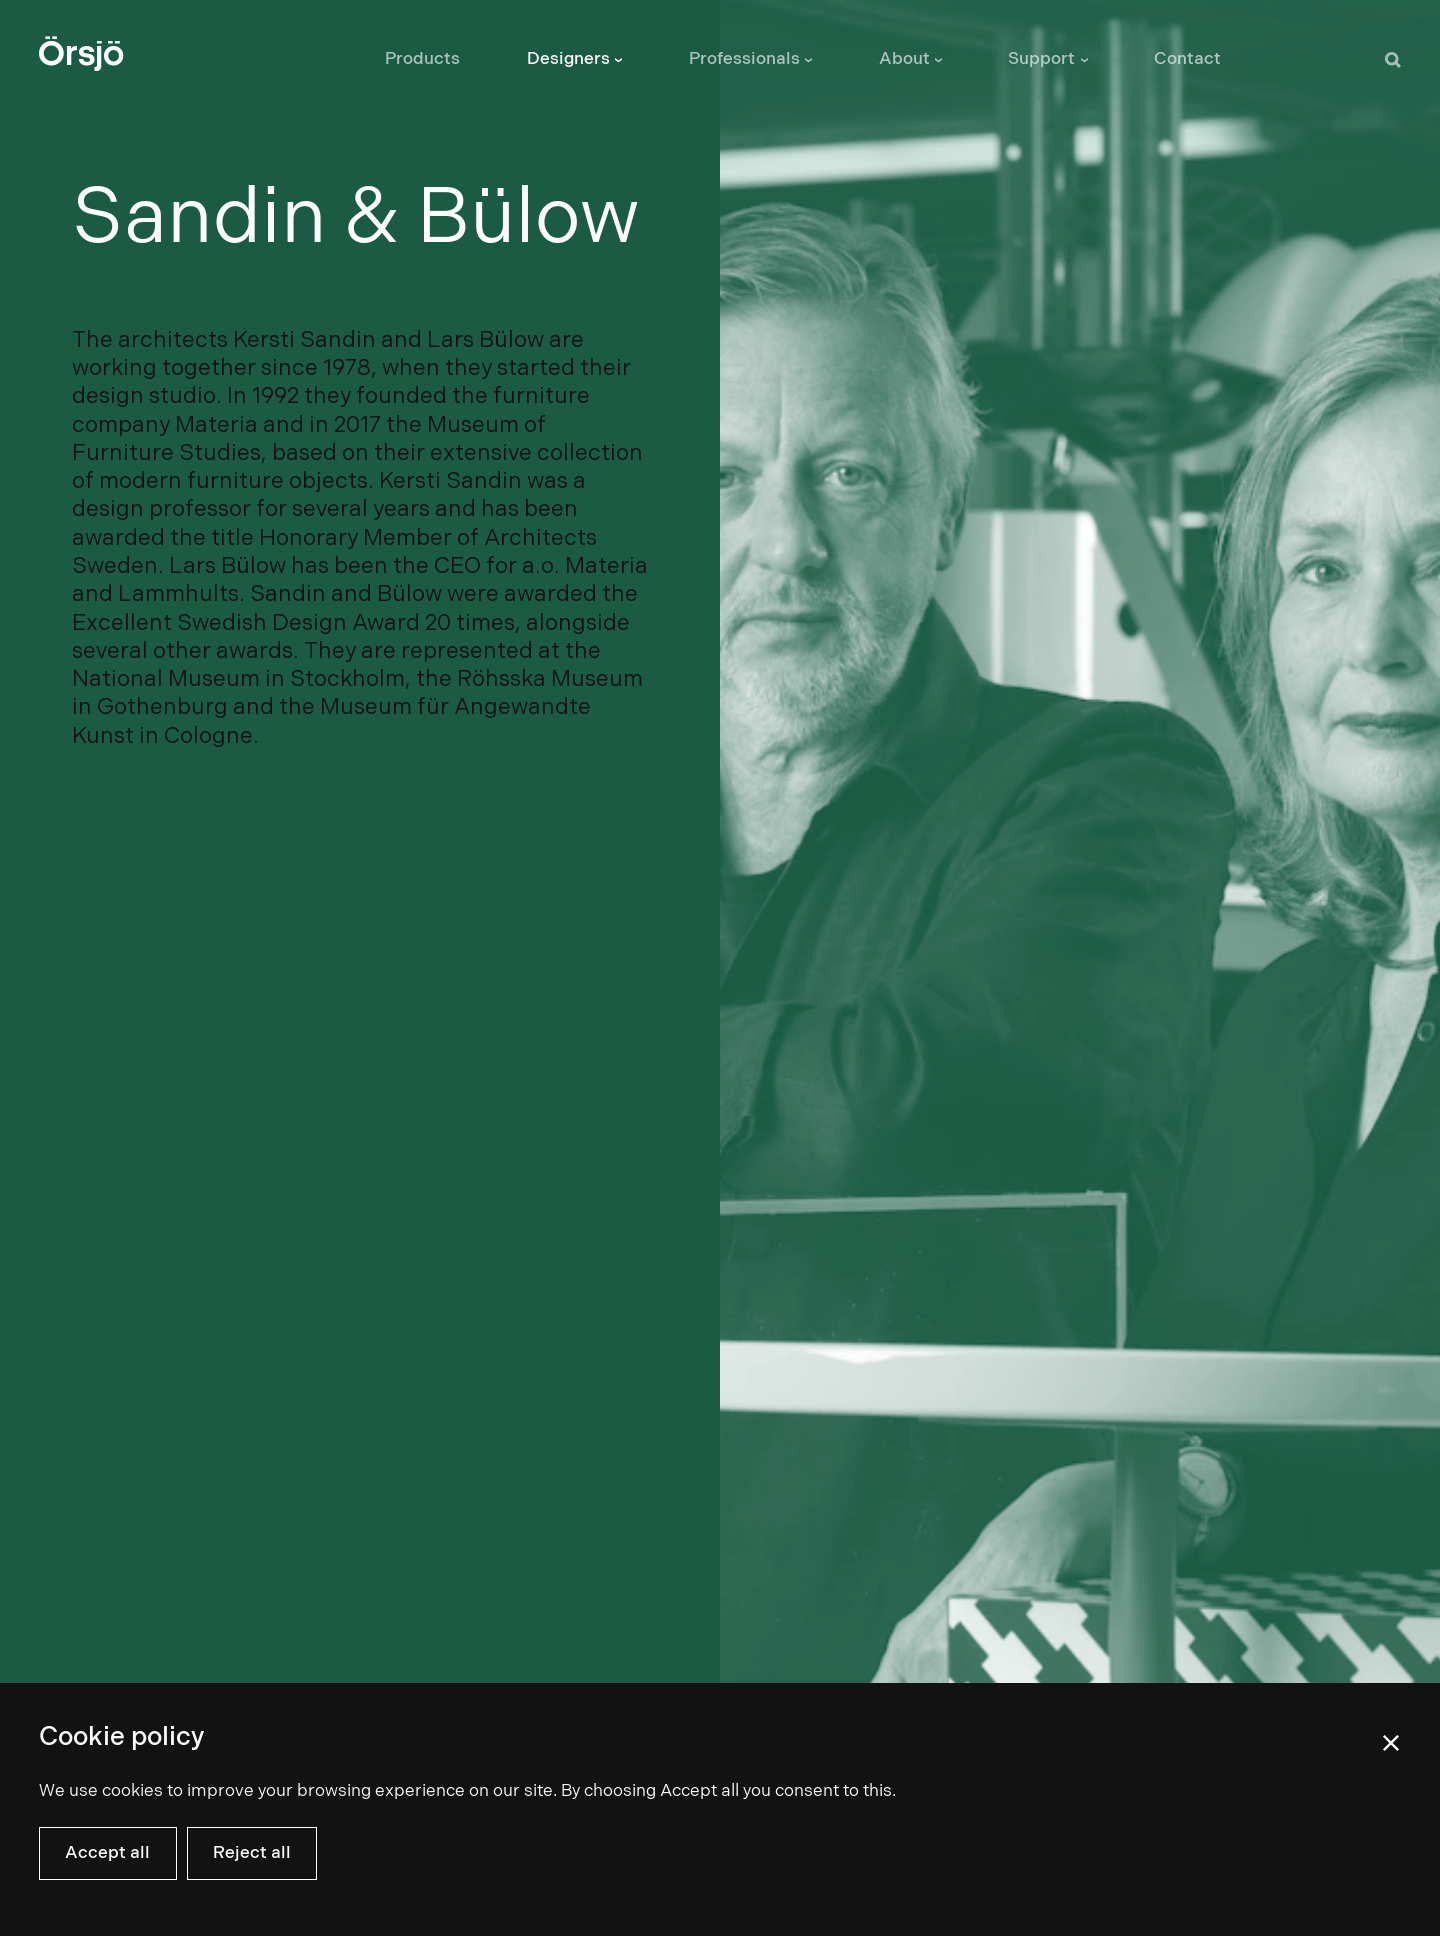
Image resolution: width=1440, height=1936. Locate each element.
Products (422, 59)
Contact (1187, 59)
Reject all (252, 1853)
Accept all (107, 1853)
